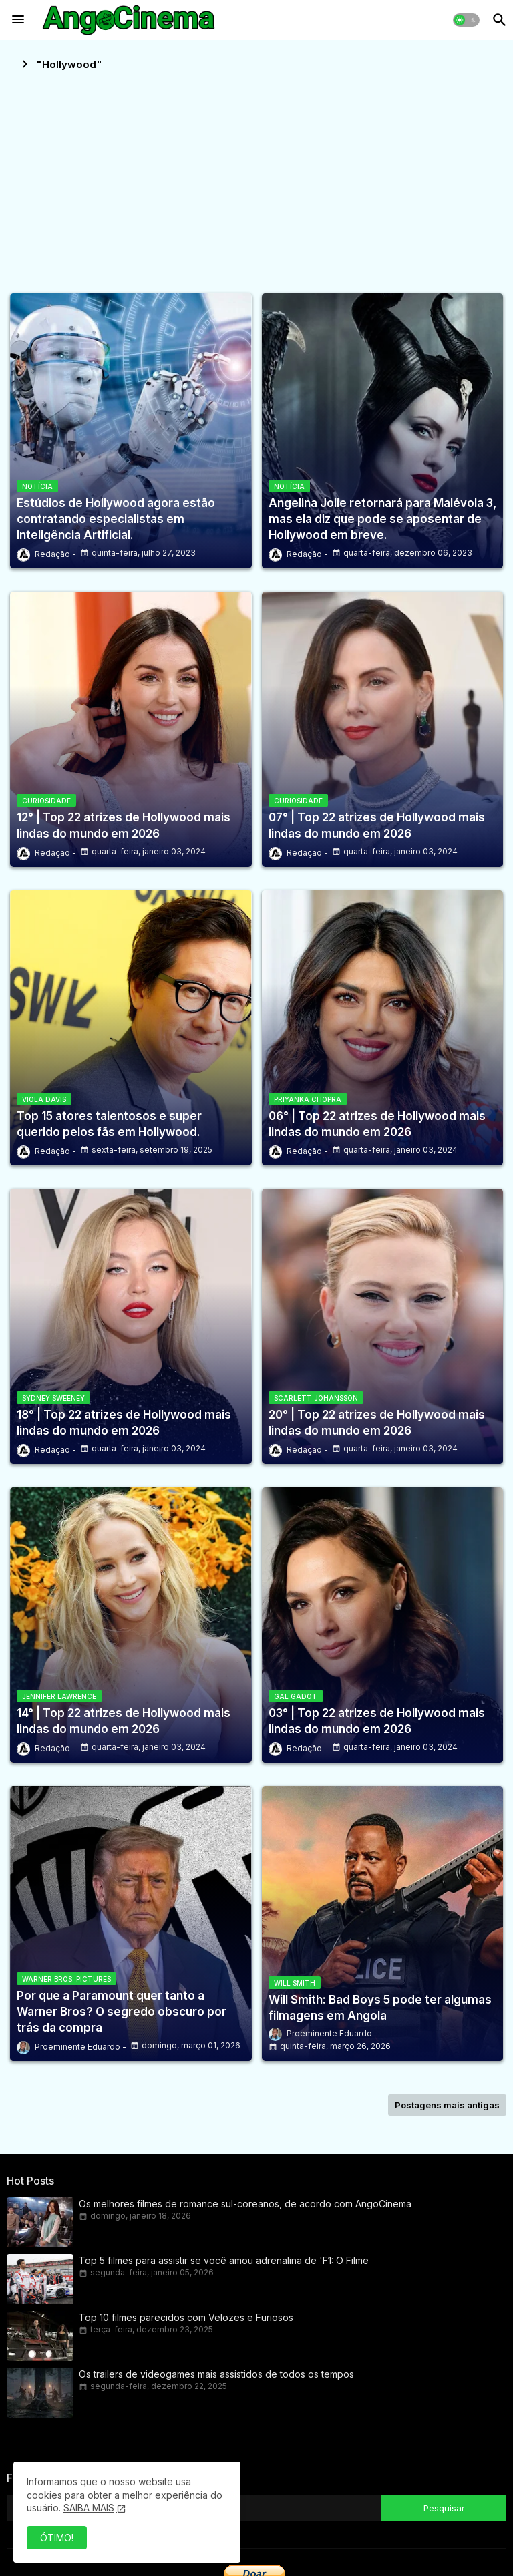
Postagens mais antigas (447, 2105)
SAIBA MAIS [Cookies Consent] (88, 2507)
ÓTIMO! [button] (56, 2537)
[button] (466, 20)
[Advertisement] (256, 176)
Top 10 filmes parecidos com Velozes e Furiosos (186, 2317)
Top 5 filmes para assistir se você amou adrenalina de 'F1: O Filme (224, 2260)
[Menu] (18, 20)
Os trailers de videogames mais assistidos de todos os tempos (216, 2374)
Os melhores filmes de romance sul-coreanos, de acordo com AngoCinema (245, 2203)
